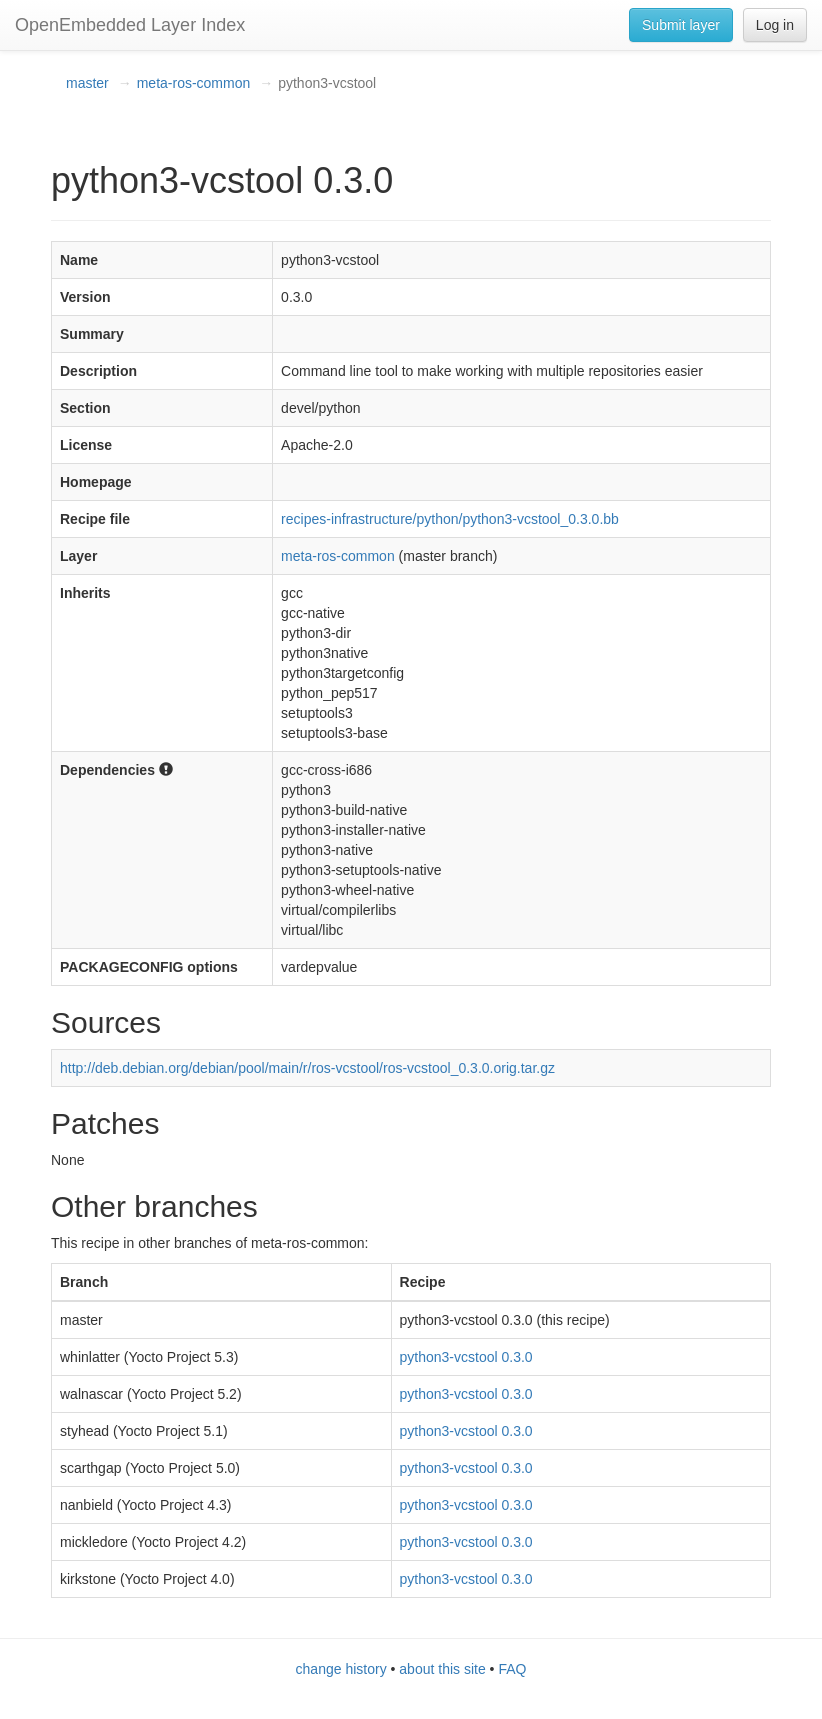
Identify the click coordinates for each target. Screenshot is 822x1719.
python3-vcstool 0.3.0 (466, 1357)
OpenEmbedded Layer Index (130, 25)
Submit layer (681, 25)
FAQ (512, 1669)
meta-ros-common (194, 83)
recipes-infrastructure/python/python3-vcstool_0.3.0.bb (450, 519)
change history (341, 1669)
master (87, 83)
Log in (775, 25)
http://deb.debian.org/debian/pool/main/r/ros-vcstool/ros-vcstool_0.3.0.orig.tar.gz (307, 1068)
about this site (442, 1669)
